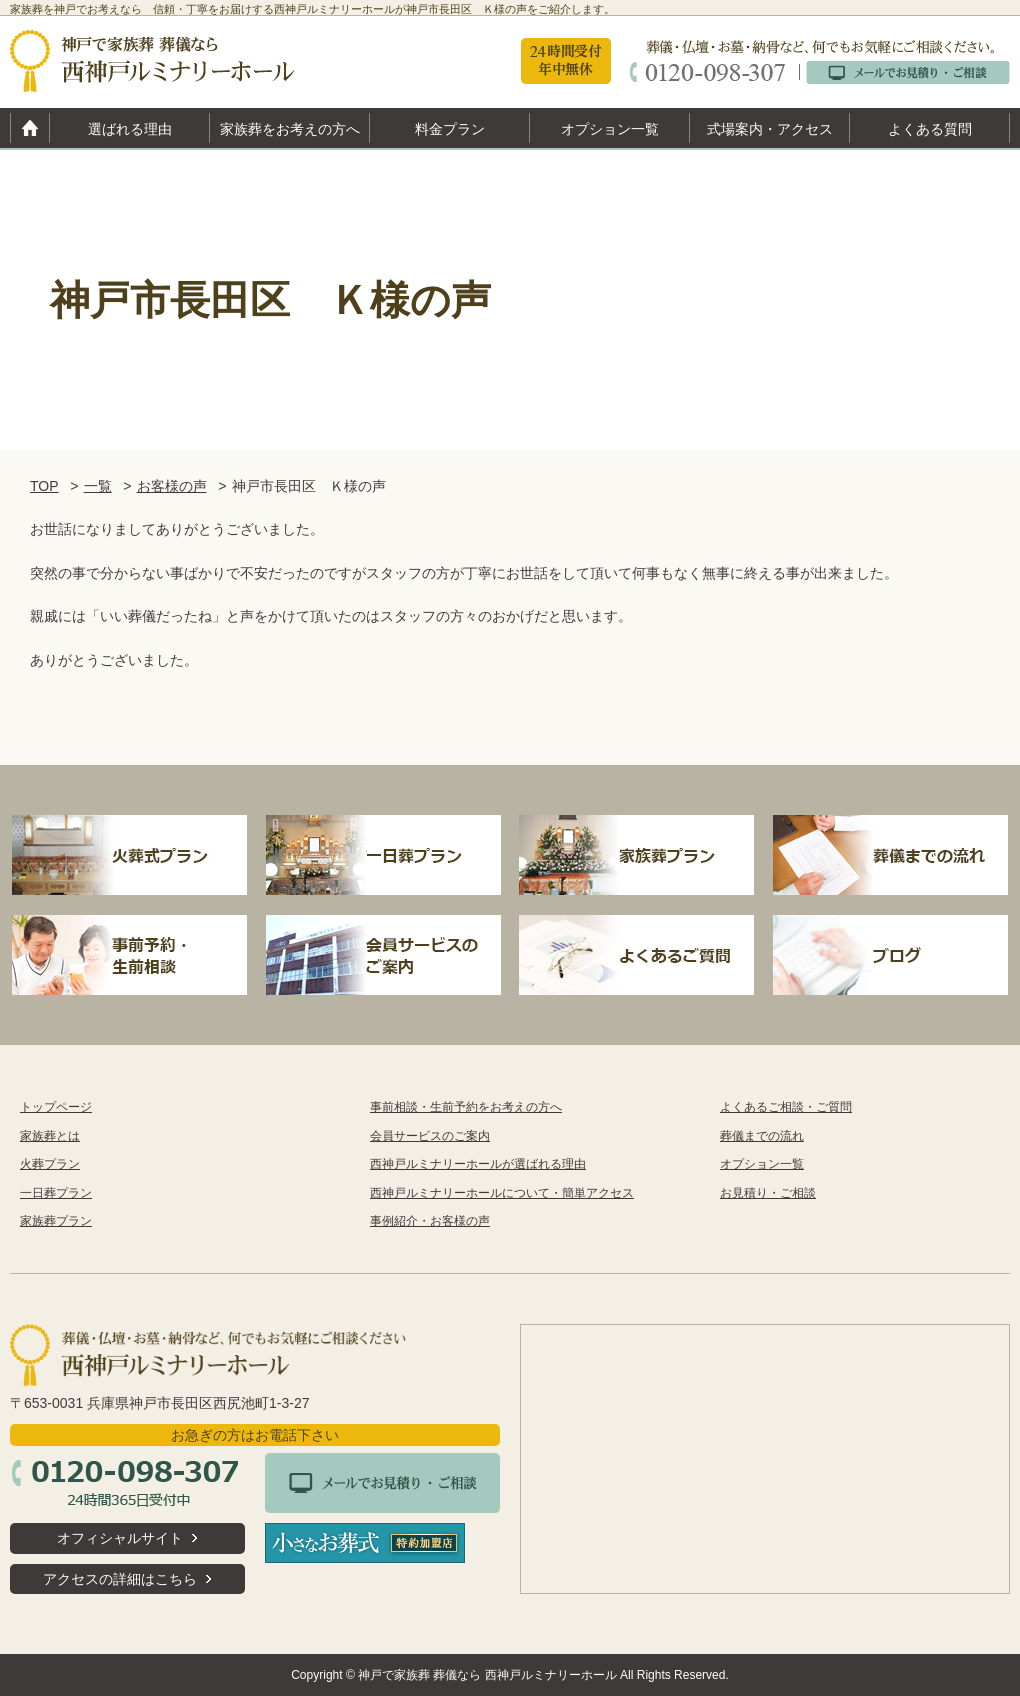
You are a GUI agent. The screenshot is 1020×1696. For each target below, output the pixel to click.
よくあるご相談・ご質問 (786, 1107)
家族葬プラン (56, 1221)
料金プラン (450, 129)
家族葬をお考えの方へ (290, 129)
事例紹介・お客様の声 (430, 1221)
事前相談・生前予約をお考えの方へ (466, 1107)
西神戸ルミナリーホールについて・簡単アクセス (502, 1193)
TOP (44, 486)
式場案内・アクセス (770, 129)
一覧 (98, 486)
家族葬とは (50, 1136)
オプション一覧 (610, 129)
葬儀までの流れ (762, 1136)
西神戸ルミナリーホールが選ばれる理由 (478, 1164)
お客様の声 (172, 486)
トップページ (56, 1107)
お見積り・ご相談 (768, 1193)
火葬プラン (50, 1164)
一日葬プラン (56, 1193)
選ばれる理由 (130, 129)
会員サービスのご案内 (430, 1136)
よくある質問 (930, 129)
